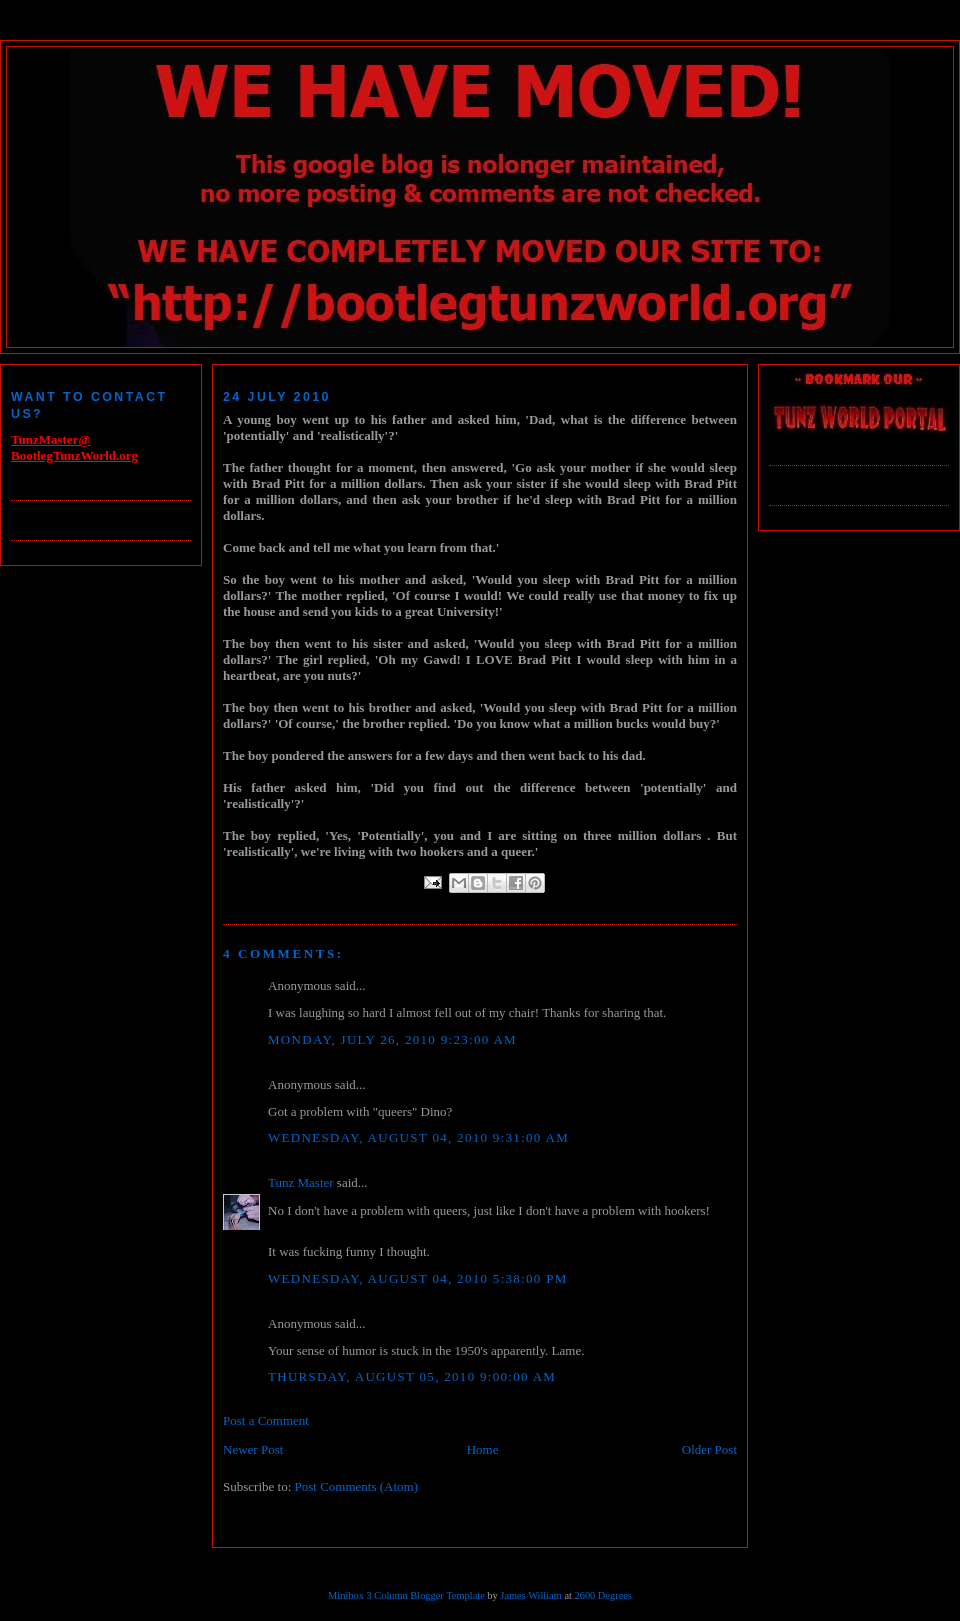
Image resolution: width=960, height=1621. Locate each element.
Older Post (709, 1449)
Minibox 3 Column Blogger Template (406, 1595)
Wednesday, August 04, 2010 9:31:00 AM (418, 1137)
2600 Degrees (602, 1595)
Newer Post (253, 1449)
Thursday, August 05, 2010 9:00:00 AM (412, 1376)
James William (530, 1595)
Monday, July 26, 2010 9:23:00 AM (392, 1039)
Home (483, 1449)
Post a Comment (266, 1420)
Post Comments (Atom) (357, 1486)
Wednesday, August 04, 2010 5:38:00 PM (418, 1278)
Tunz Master (301, 1182)
